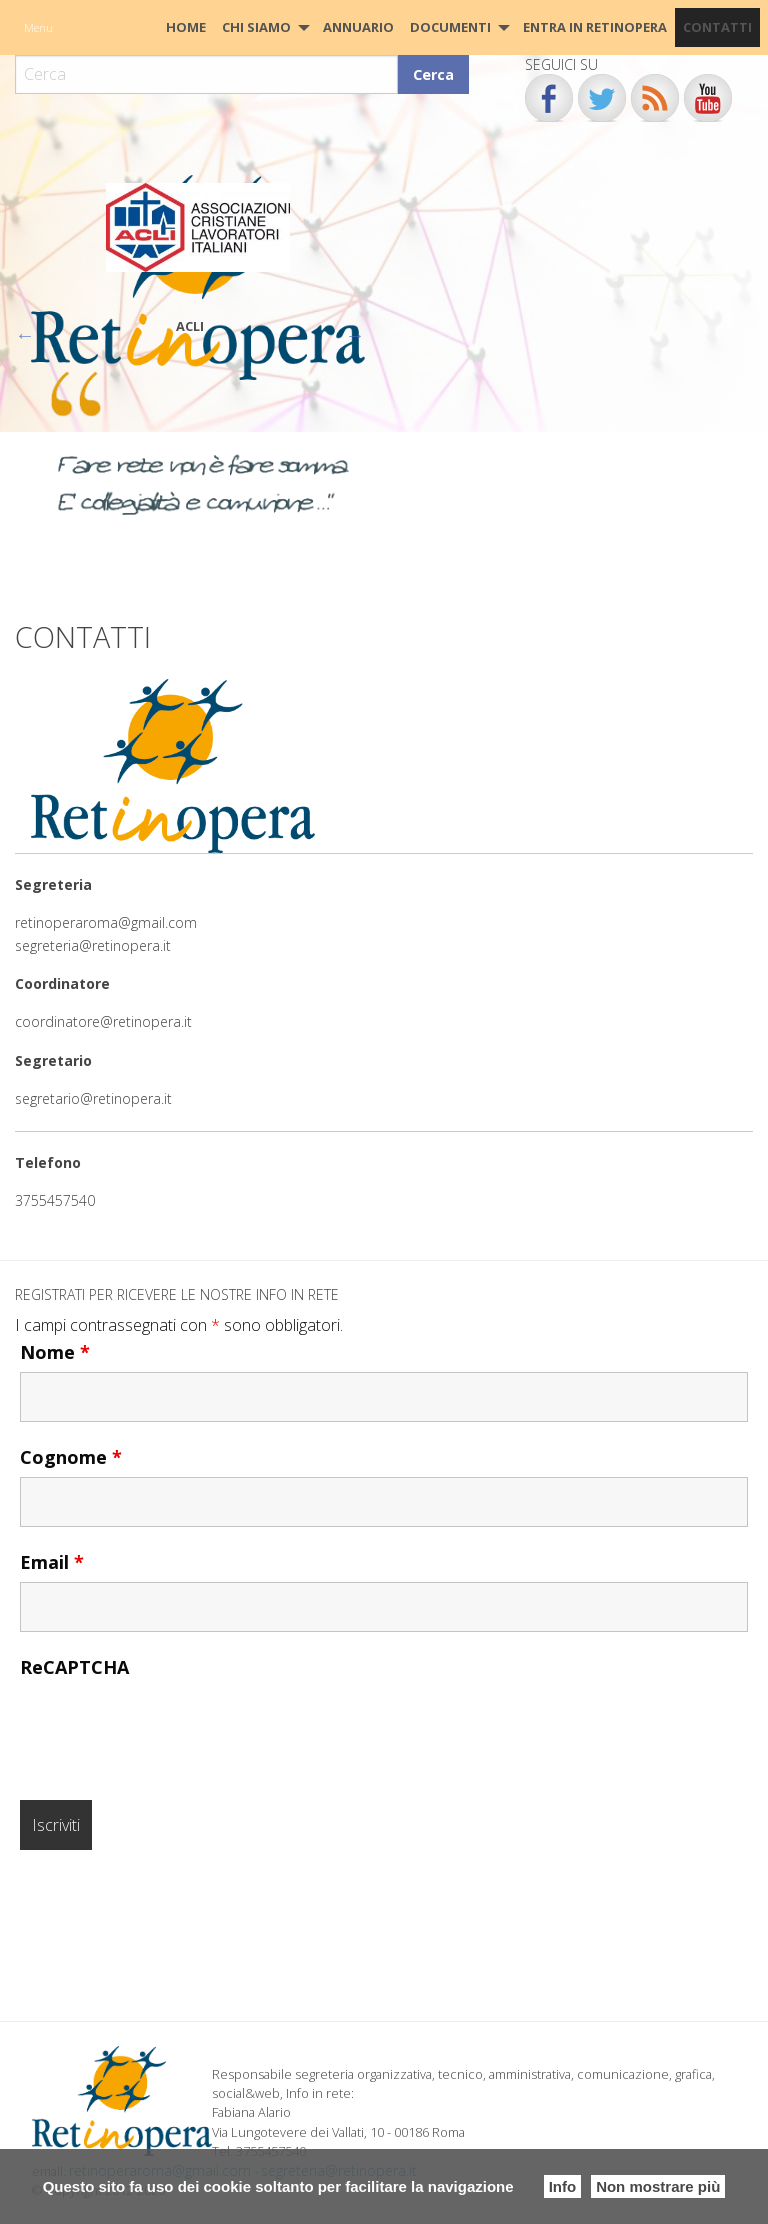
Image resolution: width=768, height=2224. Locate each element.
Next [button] (355, 335)
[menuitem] (186, 27)
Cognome (71, 1457)
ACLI (190, 326)
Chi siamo (256, 27)
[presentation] (172, 1726)
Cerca (433, 74)
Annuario (358, 27)
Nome (55, 1352)
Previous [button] (25, 335)
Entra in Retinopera (595, 27)
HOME (186, 27)
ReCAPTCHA (74, 1667)
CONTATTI (717, 27)
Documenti (450, 27)
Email (52, 1562)
